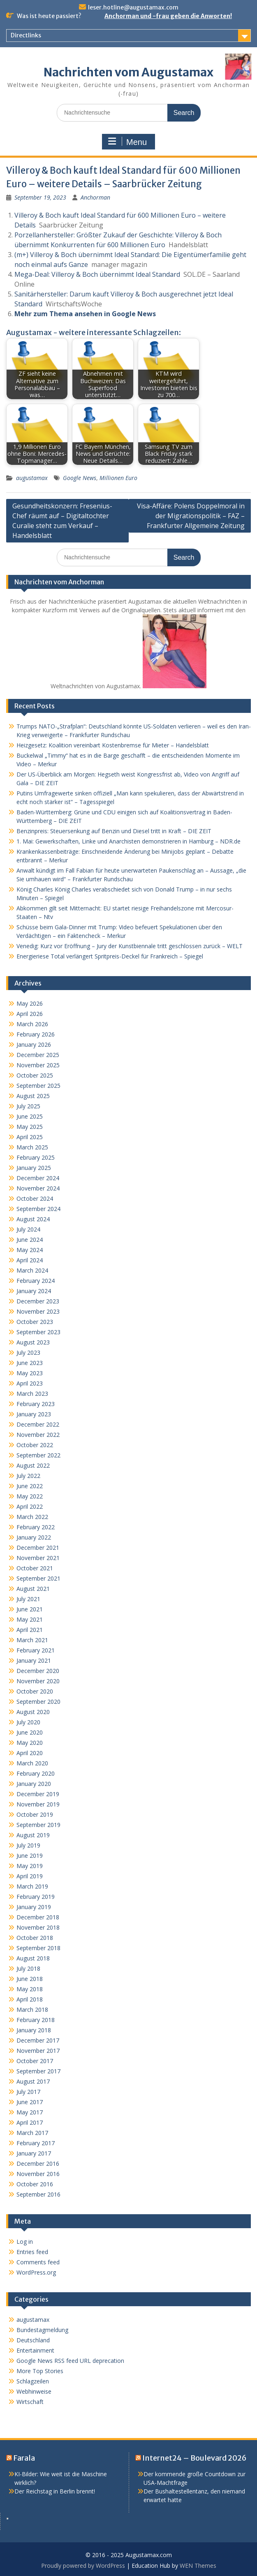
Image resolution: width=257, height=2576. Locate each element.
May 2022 (29, 1496)
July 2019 (28, 1845)
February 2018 (35, 2020)
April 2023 (29, 1383)
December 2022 (37, 1424)
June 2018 (29, 1979)
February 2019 (35, 1896)
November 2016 (38, 2174)
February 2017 (35, 2143)
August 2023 (33, 1342)
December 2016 (37, 2163)
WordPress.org (36, 2272)
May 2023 (29, 1373)
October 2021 (34, 1568)
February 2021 (35, 1650)
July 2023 (28, 1352)
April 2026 (29, 1014)
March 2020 (32, 1763)
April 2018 (29, 1999)
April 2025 (29, 1137)
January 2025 (33, 1168)
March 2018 (32, 2009)
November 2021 (38, 1558)
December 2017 (37, 2040)
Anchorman (95, 197)
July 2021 (28, 1599)
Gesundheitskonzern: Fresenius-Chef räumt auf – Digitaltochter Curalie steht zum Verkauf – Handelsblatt (62, 520)
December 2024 (37, 1178)
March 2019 (32, 1886)
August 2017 (33, 2081)
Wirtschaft (30, 2402)
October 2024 (34, 1198)
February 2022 (35, 1527)
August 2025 (33, 1096)
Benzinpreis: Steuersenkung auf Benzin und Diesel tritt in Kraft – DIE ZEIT (113, 831)
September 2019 (38, 1825)
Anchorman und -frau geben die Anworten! (168, 16)
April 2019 (29, 1876)
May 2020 (29, 1742)
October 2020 (34, 1691)
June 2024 (29, 1239)
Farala (24, 2458)
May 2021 (29, 1619)
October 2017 (34, 2061)
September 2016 (38, 2194)
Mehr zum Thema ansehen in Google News (85, 313)
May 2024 (29, 1250)
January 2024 (33, 1291)
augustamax (32, 478)
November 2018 (38, 1927)
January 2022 (33, 1537)
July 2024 (28, 1229)
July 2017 (28, 2092)
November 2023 (38, 1311)
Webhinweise (33, 2391)
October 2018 (34, 1938)
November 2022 (38, 1435)
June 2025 (29, 1116)
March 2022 (32, 1517)
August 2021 (33, 1588)
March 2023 (32, 1393)
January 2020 (33, 1784)
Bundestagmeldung (42, 2330)
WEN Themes (198, 2565)
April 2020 (29, 1753)
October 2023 (34, 1322)
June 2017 (29, 2102)
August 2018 (33, 1958)
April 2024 (29, 1260)
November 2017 (38, 2050)
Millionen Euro (118, 478)
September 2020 (38, 1701)
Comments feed (38, 2262)
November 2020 (38, 1681)
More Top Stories (39, 2371)
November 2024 (38, 1188)
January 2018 (33, 2030)
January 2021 (33, 1660)
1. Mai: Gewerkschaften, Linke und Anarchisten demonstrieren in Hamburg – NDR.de (128, 841)
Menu (127, 142)
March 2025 (32, 1147)
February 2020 (35, 1773)
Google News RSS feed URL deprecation (70, 2361)
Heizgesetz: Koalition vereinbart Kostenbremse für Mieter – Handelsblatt (112, 745)
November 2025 (38, 1065)
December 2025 (37, 1055)
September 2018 (38, 1948)
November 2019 (38, 1804)
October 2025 (34, 1075)
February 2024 (35, 1281)
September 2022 (38, 1455)
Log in (24, 2241)
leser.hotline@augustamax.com (133, 7)
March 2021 (32, 1640)
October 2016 (34, 2184)
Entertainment (35, 2350)
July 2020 (28, 1722)
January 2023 (33, 1414)
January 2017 (33, 2153)
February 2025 (35, 1157)
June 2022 (29, 1486)
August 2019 (33, 1835)
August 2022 (33, 1465)
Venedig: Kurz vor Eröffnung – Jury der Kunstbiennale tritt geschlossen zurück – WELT (129, 946)
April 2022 (29, 1506)
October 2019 (34, 1814)
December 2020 (37, 1671)
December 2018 (37, 1917)
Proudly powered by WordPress (83, 2565)
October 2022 (34, 1445)
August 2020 (33, 1712)
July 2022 (28, 1476)
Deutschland (33, 2340)
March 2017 (32, 2133)
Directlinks (26, 35)
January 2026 (33, 1044)
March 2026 (32, 1024)
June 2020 (29, 1732)
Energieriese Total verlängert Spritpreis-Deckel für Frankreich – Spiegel (109, 956)
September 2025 (38, 1085)
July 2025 (28, 1106)
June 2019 (29, 1855)
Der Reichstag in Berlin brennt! (54, 2491)
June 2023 (29, 1363)
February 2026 (35, 1034)
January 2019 (33, 1907)
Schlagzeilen (32, 2381)
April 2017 (29, 2122)
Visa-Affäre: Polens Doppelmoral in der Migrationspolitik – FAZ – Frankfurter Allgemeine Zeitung (191, 515)
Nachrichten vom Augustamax (128, 72)
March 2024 (32, 1270)
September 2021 (38, 1578)
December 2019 (37, 1794)
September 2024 (38, 1209)
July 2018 (28, 1968)
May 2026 (29, 1003)
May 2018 (29, 1989)
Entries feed (32, 2252)
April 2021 (29, 1630)
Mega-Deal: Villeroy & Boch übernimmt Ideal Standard (97, 274)
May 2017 (29, 2112)
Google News (79, 478)
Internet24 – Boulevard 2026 (194, 2458)
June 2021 (29, 1609)
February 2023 (35, 1404)
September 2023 (38, 1332)
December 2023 (37, 1301)
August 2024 (33, 1219)
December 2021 (37, 1547)
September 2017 (38, 2071)
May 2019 (29, 1866)
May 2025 (29, 1127)
